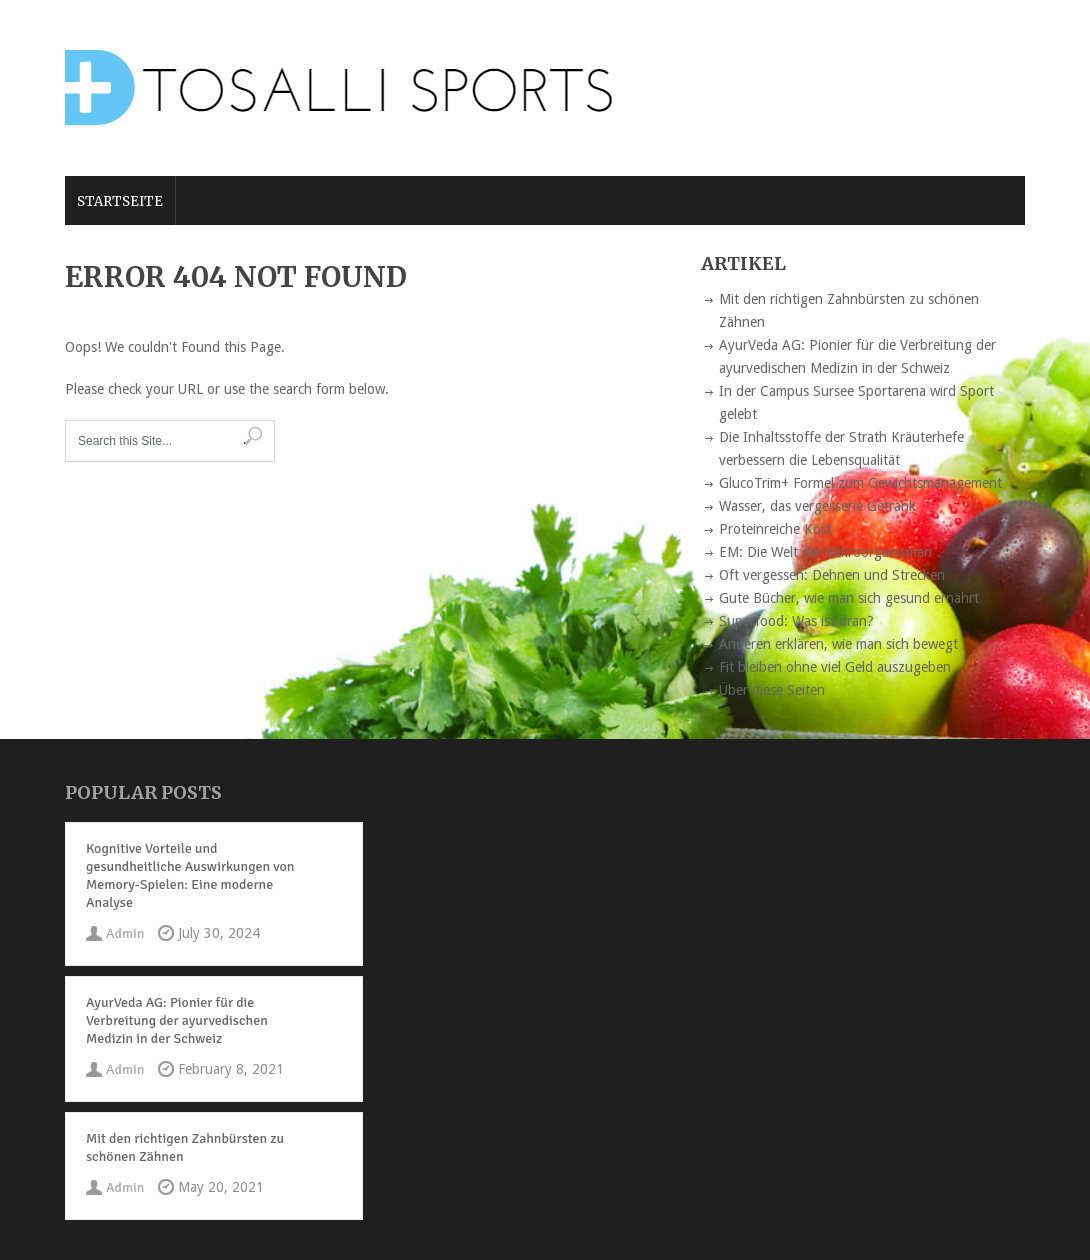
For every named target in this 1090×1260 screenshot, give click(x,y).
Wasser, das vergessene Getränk (817, 506)
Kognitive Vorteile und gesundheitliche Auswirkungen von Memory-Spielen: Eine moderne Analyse (190, 875)
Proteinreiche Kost (775, 529)
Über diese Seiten (772, 690)
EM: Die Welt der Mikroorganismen (825, 552)
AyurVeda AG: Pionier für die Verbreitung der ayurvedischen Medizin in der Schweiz (177, 1020)
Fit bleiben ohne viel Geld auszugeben (835, 667)
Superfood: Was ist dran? (796, 621)
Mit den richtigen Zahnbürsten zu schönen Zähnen (185, 1147)
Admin (125, 933)
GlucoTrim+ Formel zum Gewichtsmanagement (860, 483)
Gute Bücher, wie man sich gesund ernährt (849, 598)
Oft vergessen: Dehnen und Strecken (832, 575)
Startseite (120, 201)
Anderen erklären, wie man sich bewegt (838, 644)
